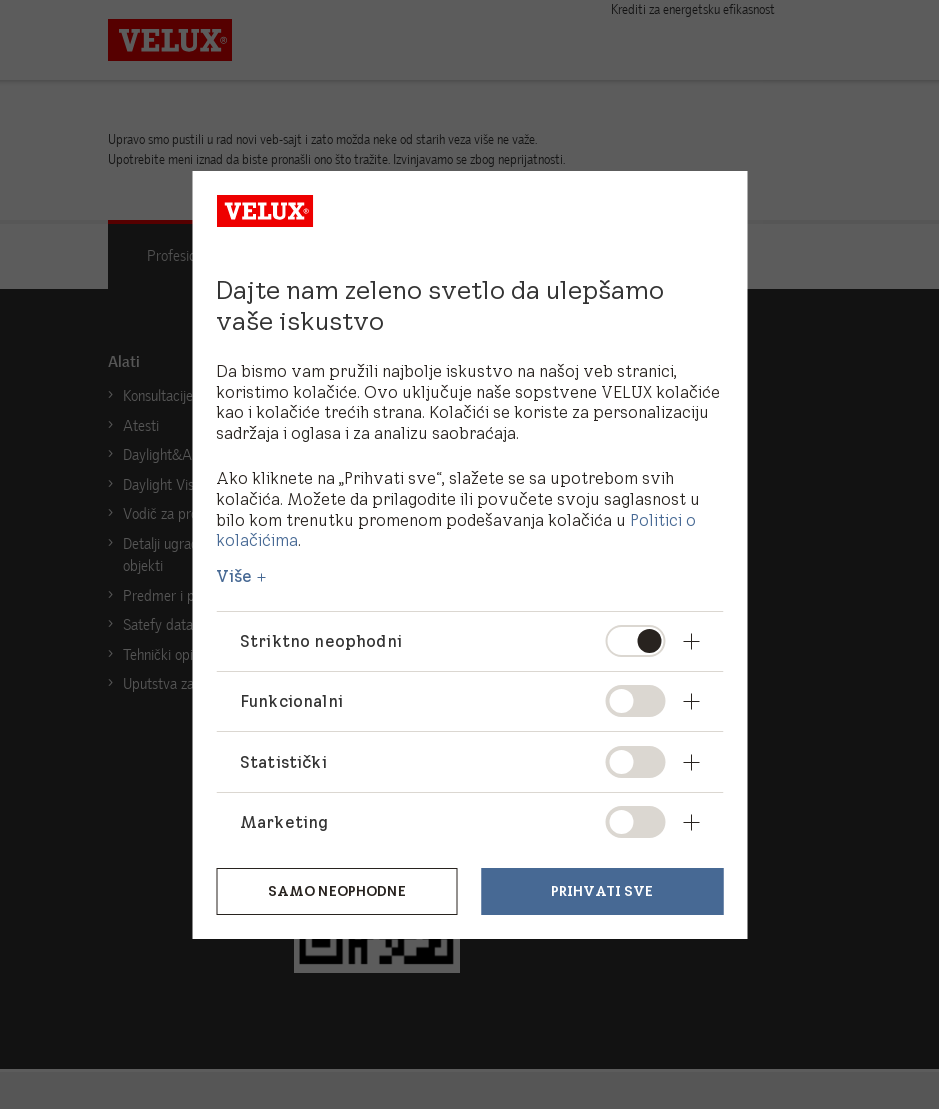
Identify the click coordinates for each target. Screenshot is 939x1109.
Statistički (283, 762)
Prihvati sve (602, 891)
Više (234, 576)
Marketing (284, 822)
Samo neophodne (337, 891)
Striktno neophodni (322, 641)
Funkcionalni (291, 701)
